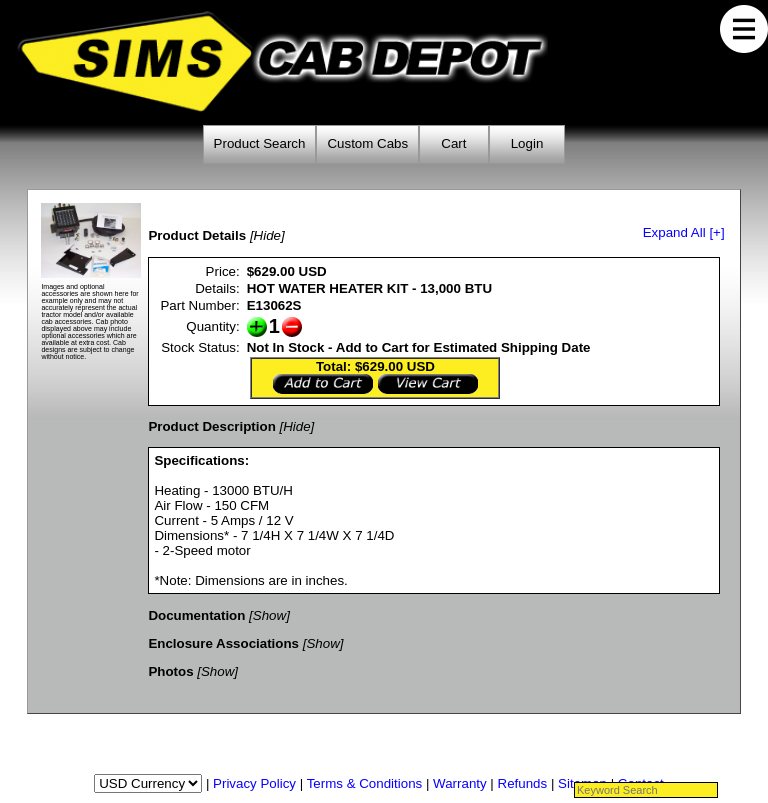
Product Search (260, 143)
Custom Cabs (367, 143)
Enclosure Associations (223, 643)
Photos (170, 671)
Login (527, 143)
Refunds (523, 783)
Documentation (196, 615)
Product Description (211, 426)
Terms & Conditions (365, 783)
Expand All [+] (684, 232)
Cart (453, 143)
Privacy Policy (254, 783)
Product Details (197, 235)
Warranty (460, 783)
